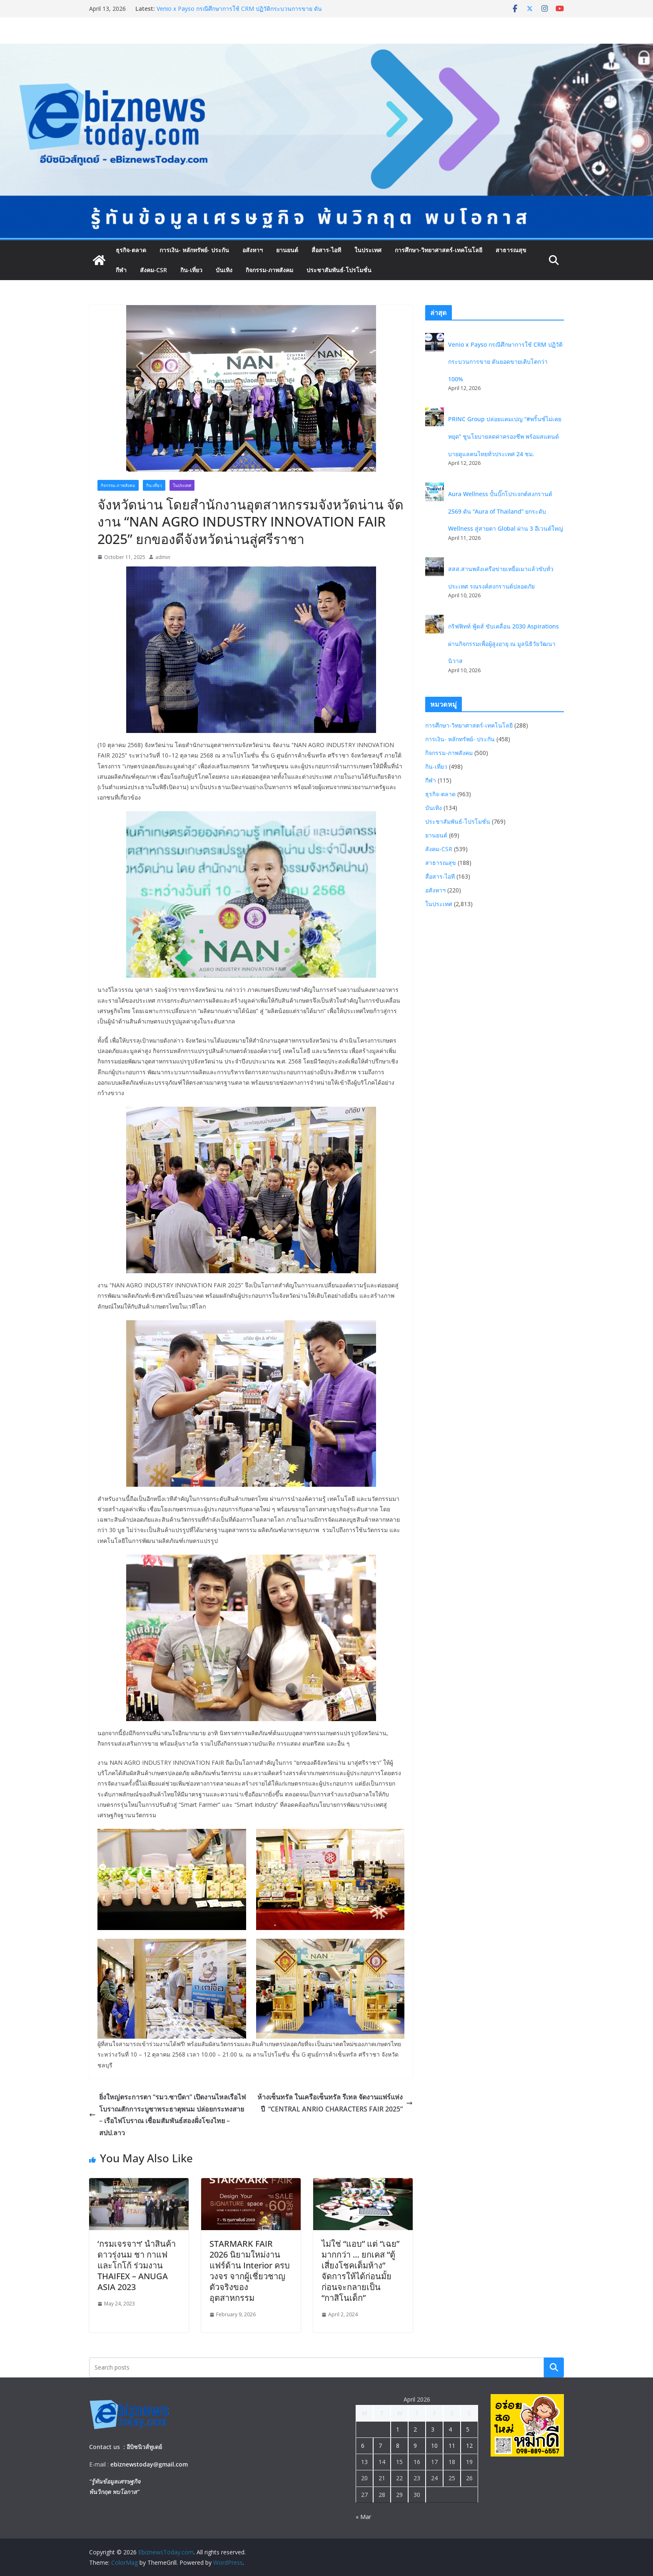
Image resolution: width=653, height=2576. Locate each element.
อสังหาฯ (252, 250)
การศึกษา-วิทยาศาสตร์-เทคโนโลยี (438, 250)
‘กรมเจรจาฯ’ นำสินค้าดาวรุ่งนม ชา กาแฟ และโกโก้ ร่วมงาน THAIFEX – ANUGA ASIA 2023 (136, 2265)
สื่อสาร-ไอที (326, 250)
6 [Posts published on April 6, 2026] (362, 2445)
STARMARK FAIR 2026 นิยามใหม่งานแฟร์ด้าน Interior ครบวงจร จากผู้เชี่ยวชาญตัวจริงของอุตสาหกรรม (249, 2270)
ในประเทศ (367, 250)
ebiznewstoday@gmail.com (149, 2464)
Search (554, 2367)
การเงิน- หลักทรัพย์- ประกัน (194, 250)
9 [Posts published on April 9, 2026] (415, 2445)
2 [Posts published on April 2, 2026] (415, 2429)
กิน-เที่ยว (191, 270)
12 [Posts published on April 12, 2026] (469, 2445)
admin (162, 557)
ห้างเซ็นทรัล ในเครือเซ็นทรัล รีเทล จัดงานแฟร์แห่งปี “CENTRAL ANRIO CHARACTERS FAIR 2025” (335, 2103)
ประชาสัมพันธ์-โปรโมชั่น (339, 270)
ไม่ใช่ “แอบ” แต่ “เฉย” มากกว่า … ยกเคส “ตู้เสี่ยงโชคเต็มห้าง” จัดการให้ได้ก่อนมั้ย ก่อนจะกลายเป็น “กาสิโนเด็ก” (360, 2270)
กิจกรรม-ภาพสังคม (269, 270)
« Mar (363, 2517)
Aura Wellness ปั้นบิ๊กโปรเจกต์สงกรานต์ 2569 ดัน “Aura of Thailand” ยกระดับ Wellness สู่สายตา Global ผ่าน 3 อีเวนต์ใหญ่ (505, 511)
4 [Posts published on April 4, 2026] (450, 2429)
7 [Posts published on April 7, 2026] (380, 2445)
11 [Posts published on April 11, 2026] (452, 2445)
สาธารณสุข (511, 250)
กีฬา (121, 270)
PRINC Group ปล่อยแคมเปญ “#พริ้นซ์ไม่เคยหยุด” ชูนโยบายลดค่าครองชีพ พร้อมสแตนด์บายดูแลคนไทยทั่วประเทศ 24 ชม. (504, 436)
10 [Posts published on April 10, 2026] (434, 2445)
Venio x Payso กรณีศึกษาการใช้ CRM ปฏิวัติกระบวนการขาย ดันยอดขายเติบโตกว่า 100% (505, 361)
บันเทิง (224, 270)
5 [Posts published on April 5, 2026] (467, 2429)
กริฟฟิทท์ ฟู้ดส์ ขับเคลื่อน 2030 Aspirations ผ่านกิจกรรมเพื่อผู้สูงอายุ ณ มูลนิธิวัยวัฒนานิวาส (503, 643)
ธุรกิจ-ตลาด (131, 250)
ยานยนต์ (287, 250)
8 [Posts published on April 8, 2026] (397, 2445)
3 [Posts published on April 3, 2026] (432, 2429)
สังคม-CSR (153, 270)
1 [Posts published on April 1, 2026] (397, 2429)
